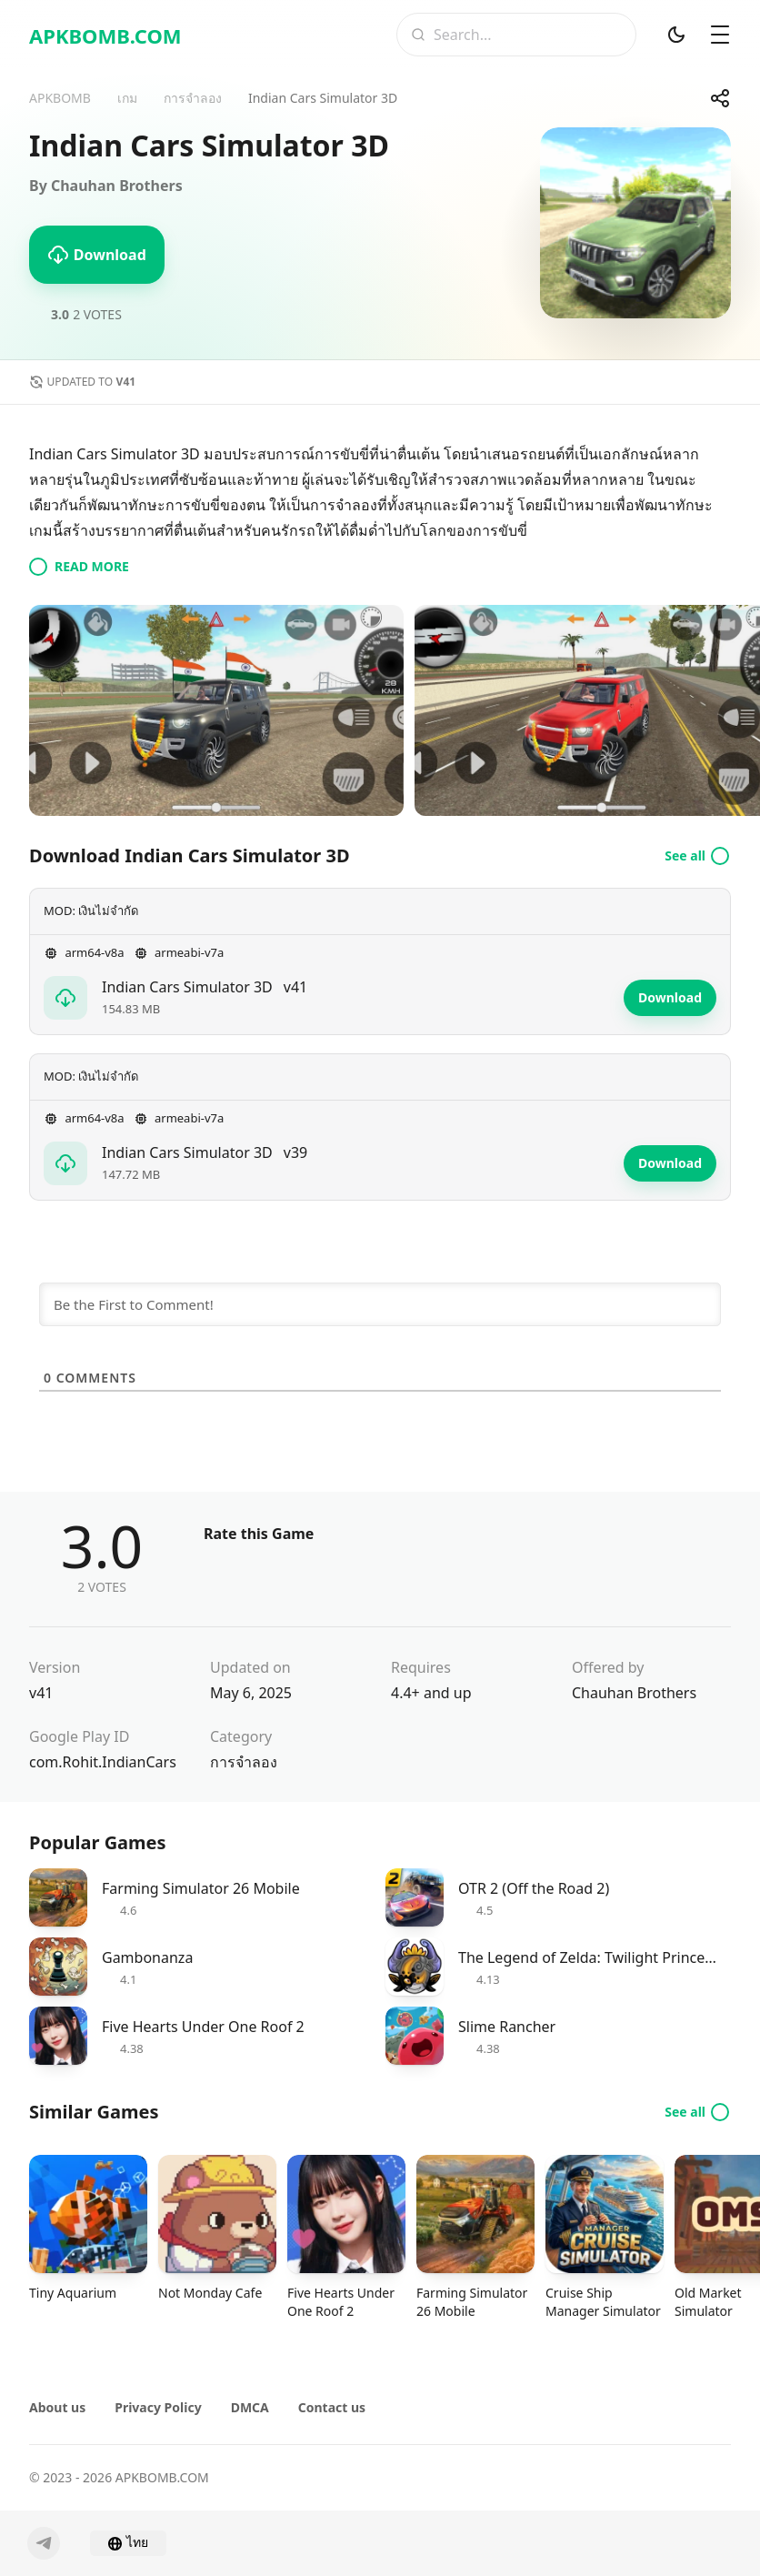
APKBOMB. (105, 35)
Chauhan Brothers (634, 1693)
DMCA (250, 2407)
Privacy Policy (158, 2407)
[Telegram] (43, 2543)
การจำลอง (243, 1762)
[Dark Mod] (676, 34)
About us (57, 2407)
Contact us (331, 2407)
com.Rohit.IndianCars (102, 1762)
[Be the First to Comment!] (380, 1304)
